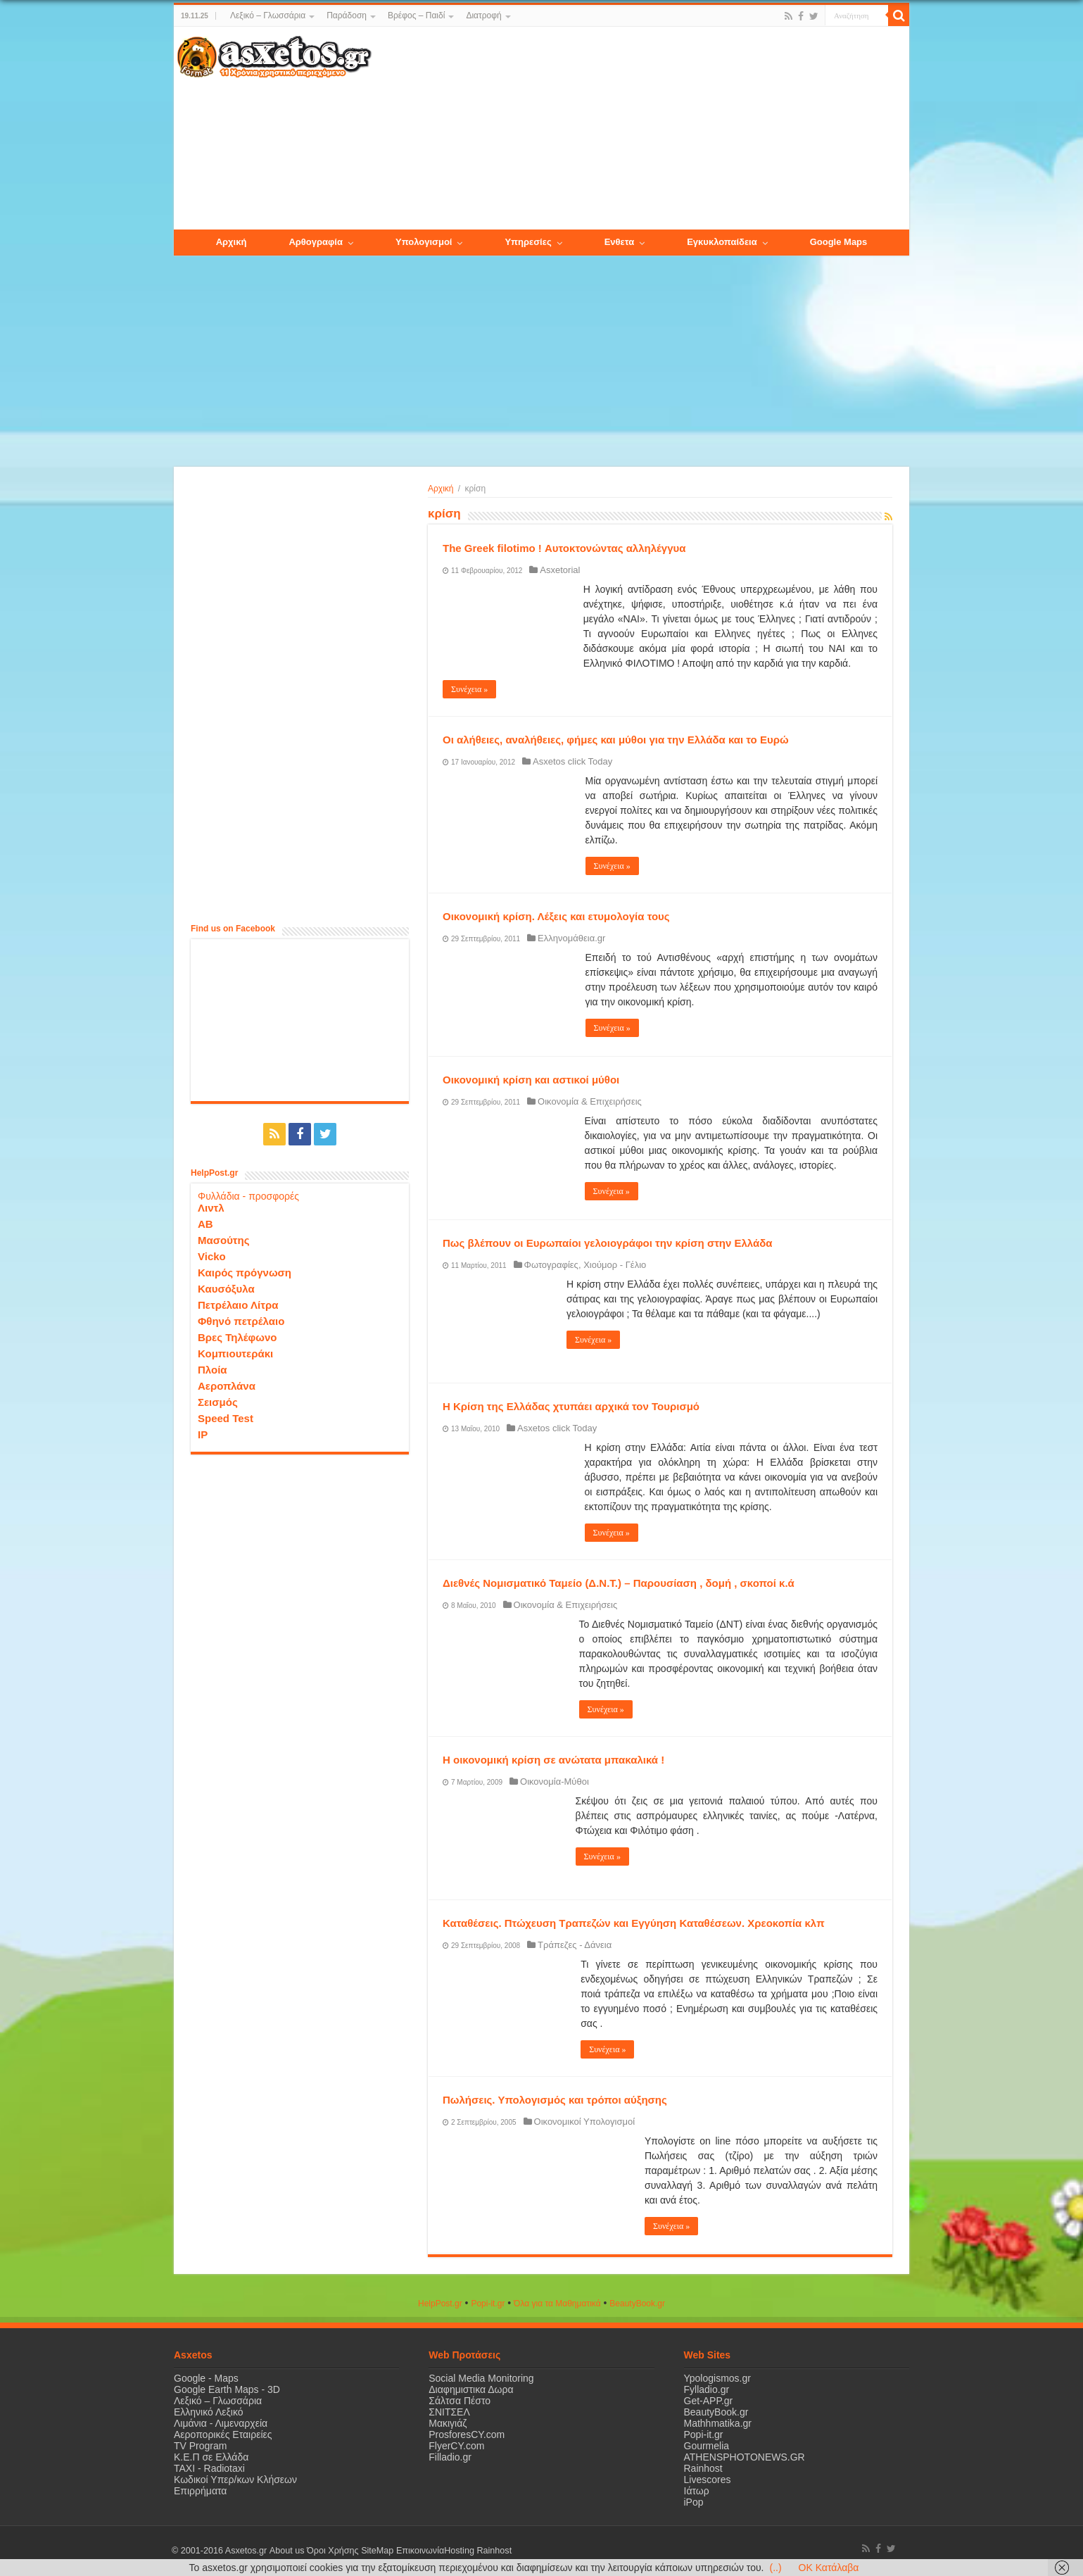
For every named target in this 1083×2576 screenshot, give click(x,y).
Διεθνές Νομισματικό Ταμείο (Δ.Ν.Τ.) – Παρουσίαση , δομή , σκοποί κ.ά (618, 1583)
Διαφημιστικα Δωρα (471, 2389)
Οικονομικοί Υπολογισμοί (584, 2121)
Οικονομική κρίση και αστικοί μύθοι (531, 1080)
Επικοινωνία (419, 2551)
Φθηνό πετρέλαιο (241, 1321)
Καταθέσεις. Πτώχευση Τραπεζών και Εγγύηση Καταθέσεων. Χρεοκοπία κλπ (634, 1923)
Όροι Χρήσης (332, 2551)
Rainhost (703, 2468)
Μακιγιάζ (448, 2423)
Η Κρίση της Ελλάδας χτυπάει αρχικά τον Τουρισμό (571, 1406)
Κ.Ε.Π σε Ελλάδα (211, 2457)
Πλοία (212, 1370)
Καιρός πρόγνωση (244, 1272)
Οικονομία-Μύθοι (554, 1781)
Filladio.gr (450, 2457)
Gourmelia (707, 2445)
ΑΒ (205, 1224)
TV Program (200, 2445)
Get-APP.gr (708, 2400)
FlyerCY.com (456, 2445)
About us (286, 2551)
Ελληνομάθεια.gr (571, 938)
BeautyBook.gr (716, 2412)
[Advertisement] (640, 128)
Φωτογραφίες (551, 1264)
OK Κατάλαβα (829, 2567)
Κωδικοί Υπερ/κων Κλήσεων (235, 2479)
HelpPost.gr (440, 2303)
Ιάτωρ (696, 2490)
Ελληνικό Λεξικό (208, 2412)
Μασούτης (224, 1240)
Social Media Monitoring (481, 2378)
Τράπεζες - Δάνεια (575, 1945)
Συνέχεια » (469, 689)
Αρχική (440, 489)
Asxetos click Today (572, 761)
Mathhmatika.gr (718, 2423)
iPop (694, 2502)
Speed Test (225, 1418)
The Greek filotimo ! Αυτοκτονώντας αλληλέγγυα (564, 548)
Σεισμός (218, 1402)
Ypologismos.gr (717, 2378)
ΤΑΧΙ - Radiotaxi (209, 2468)
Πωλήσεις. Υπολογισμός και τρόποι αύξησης (555, 2100)
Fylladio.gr (707, 2389)
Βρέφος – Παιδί (416, 15)
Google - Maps (206, 2378)
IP (203, 1434)
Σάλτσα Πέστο (459, 2400)
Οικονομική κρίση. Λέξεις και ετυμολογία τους (556, 916)
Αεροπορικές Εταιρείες (223, 2434)
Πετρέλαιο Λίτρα (238, 1305)
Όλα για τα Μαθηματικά (557, 2303)
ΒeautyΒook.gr (637, 2303)
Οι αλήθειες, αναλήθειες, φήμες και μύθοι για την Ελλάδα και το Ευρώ (616, 740)
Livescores (707, 2479)
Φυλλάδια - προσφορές (248, 1196)
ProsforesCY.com (467, 2434)
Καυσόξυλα (226, 1289)
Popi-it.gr (488, 2303)
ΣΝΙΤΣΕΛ (449, 2412)
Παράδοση (347, 15)
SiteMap (376, 2551)
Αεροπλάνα (226, 1386)
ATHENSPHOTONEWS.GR (744, 2457)
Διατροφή (483, 15)
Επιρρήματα (200, 2490)
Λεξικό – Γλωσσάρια (267, 15)
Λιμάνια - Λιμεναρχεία (220, 2423)
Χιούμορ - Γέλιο (614, 1264)
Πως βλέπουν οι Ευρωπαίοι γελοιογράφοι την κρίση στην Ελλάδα (608, 1243)
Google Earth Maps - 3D (227, 2389)
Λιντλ (211, 1208)
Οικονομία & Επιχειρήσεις (590, 1101)
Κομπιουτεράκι (235, 1353)
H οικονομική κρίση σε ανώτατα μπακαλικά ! (553, 1760)
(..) (775, 2567)
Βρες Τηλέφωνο (237, 1337)
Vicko (212, 1256)
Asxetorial (560, 570)
